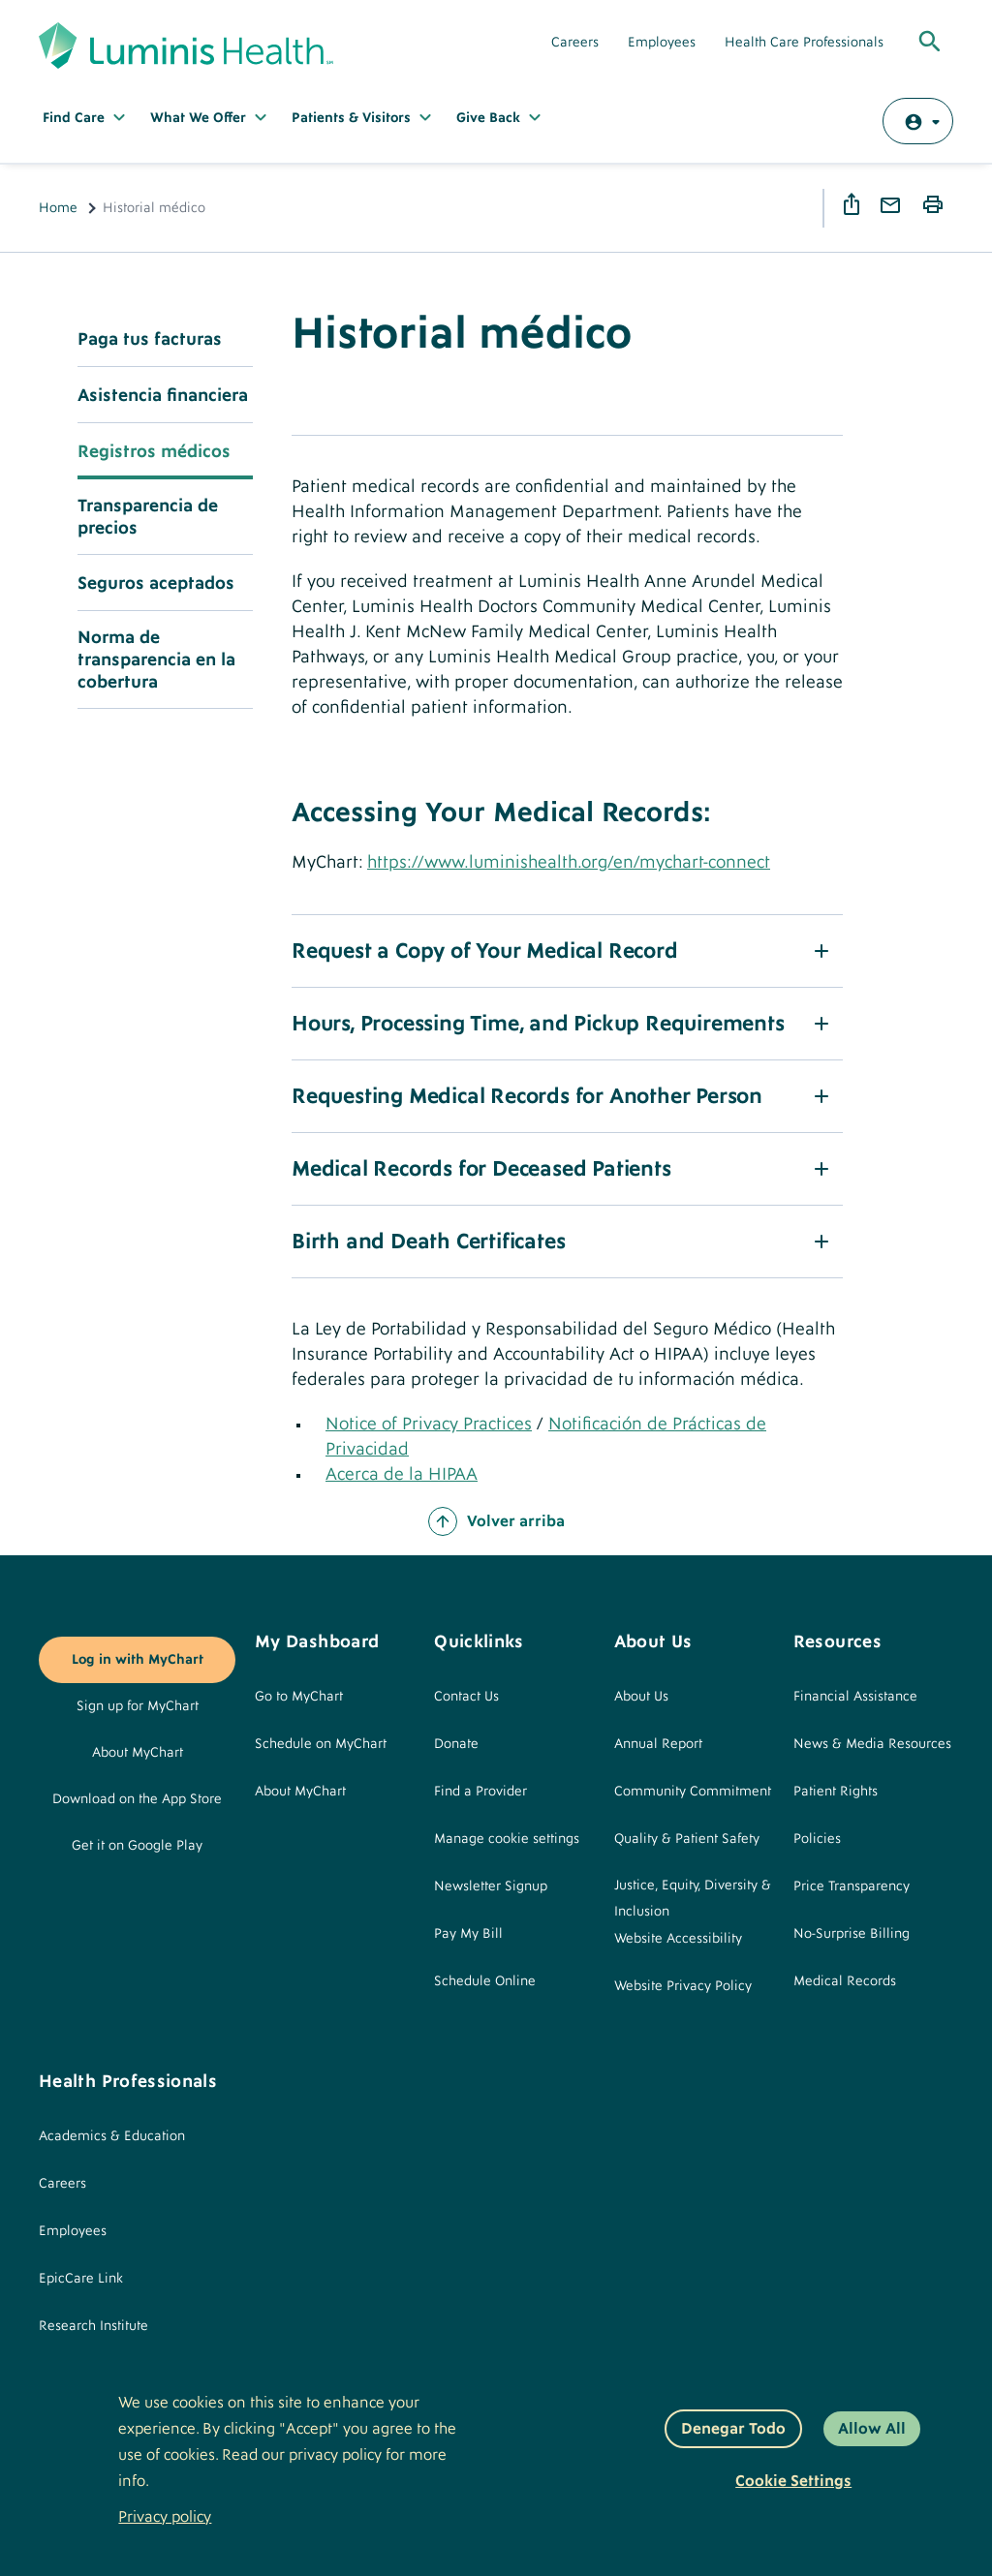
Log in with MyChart (137, 1660)
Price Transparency (851, 1886)
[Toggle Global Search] (930, 42)
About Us (641, 1696)
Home (58, 208)
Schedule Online (485, 1981)
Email (893, 206)
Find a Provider (480, 1791)
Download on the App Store (137, 1799)
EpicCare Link (81, 2278)
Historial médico (462, 334)
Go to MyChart (299, 1696)
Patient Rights (835, 1791)
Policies (817, 1839)
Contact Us (466, 1696)
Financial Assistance (855, 1696)
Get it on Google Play (137, 1846)
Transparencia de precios (148, 517)
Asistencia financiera (163, 395)
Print (935, 205)
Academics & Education (112, 2136)
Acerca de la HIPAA (402, 1474)
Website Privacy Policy (683, 1986)
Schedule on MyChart (321, 1744)
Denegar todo (733, 2429)
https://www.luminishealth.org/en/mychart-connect (568, 862)
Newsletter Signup (490, 1886)
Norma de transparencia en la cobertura (156, 660)
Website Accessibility (678, 1939)
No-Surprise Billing (851, 1934)
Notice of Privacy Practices (429, 1424)
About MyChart (137, 1753)
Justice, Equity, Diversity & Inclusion (692, 1898)
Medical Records (844, 1981)
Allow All (872, 2429)
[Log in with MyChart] (918, 121)
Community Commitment (692, 1791)
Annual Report (658, 1744)
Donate (456, 1744)
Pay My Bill (468, 1934)
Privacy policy (164, 2517)
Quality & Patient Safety (687, 1839)
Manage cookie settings (506, 1839)
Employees (662, 42)
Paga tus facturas (150, 339)
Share (854, 204)
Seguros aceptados (156, 583)
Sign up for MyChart (138, 1706)
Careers (575, 42)
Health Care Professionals (804, 42)
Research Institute (93, 2326)
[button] (567, 951)
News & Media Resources (872, 1744)
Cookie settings (793, 2481)
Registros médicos (154, 452)
